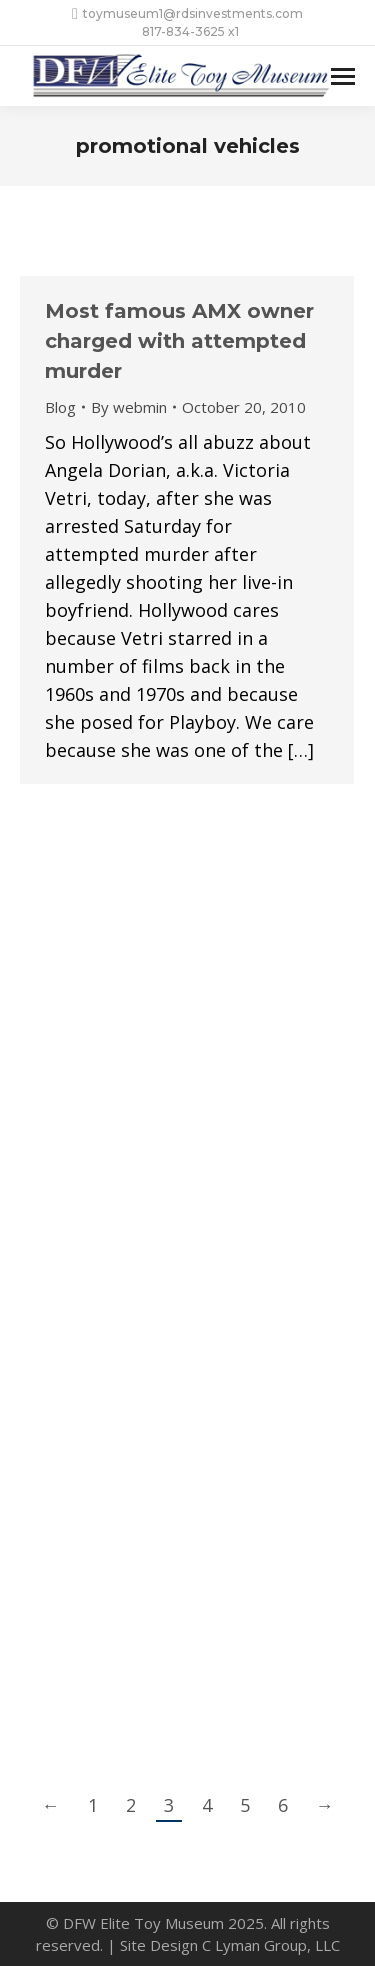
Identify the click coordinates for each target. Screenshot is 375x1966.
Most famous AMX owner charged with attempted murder (179, 341)
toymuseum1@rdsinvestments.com (187, 14)
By (129, 407)
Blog (60, 407)
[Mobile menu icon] (343, 76)
